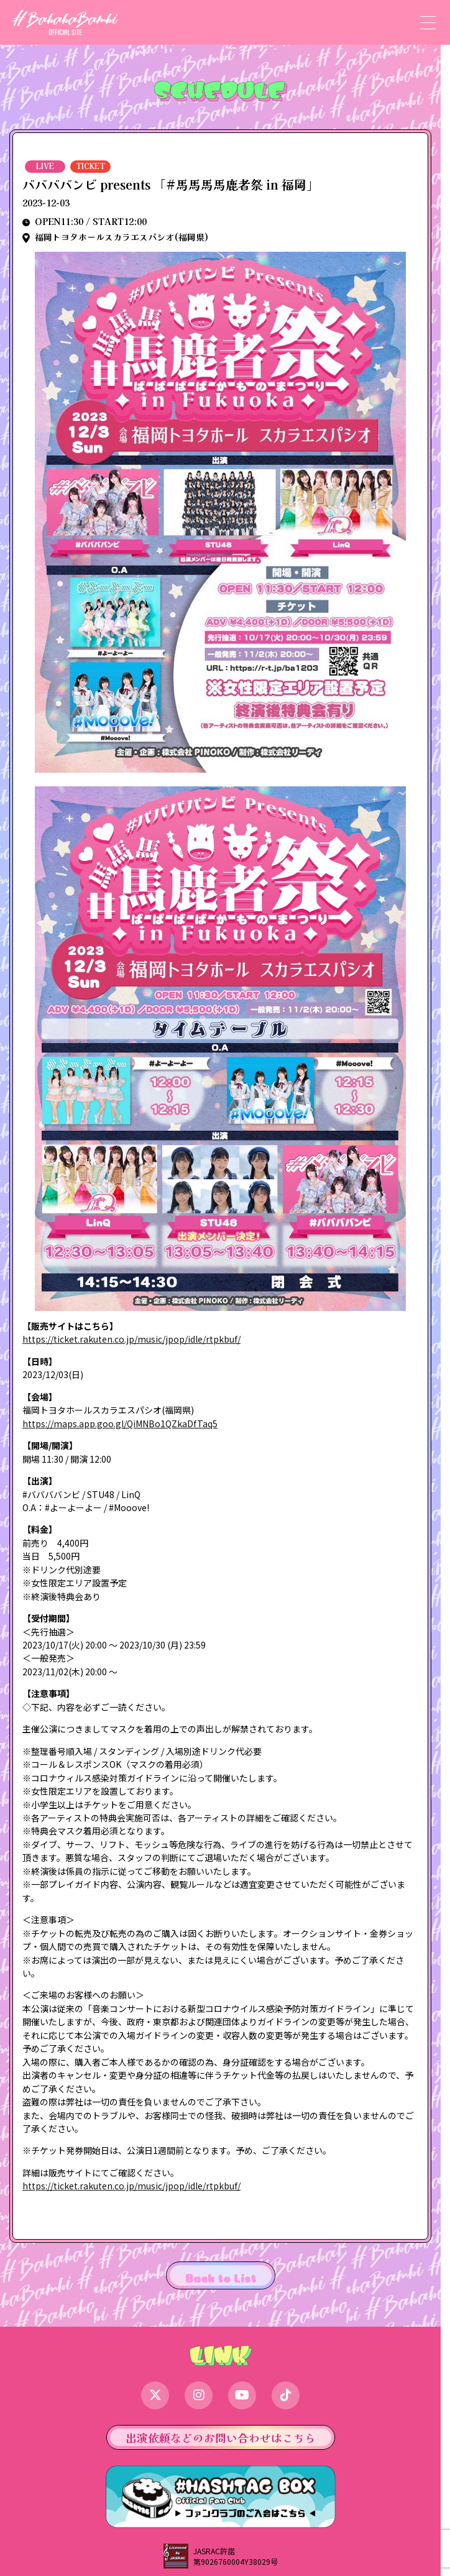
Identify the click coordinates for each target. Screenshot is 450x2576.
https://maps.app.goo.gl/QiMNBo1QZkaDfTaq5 (120, 1423)
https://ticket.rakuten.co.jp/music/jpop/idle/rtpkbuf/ (131, 1339)
